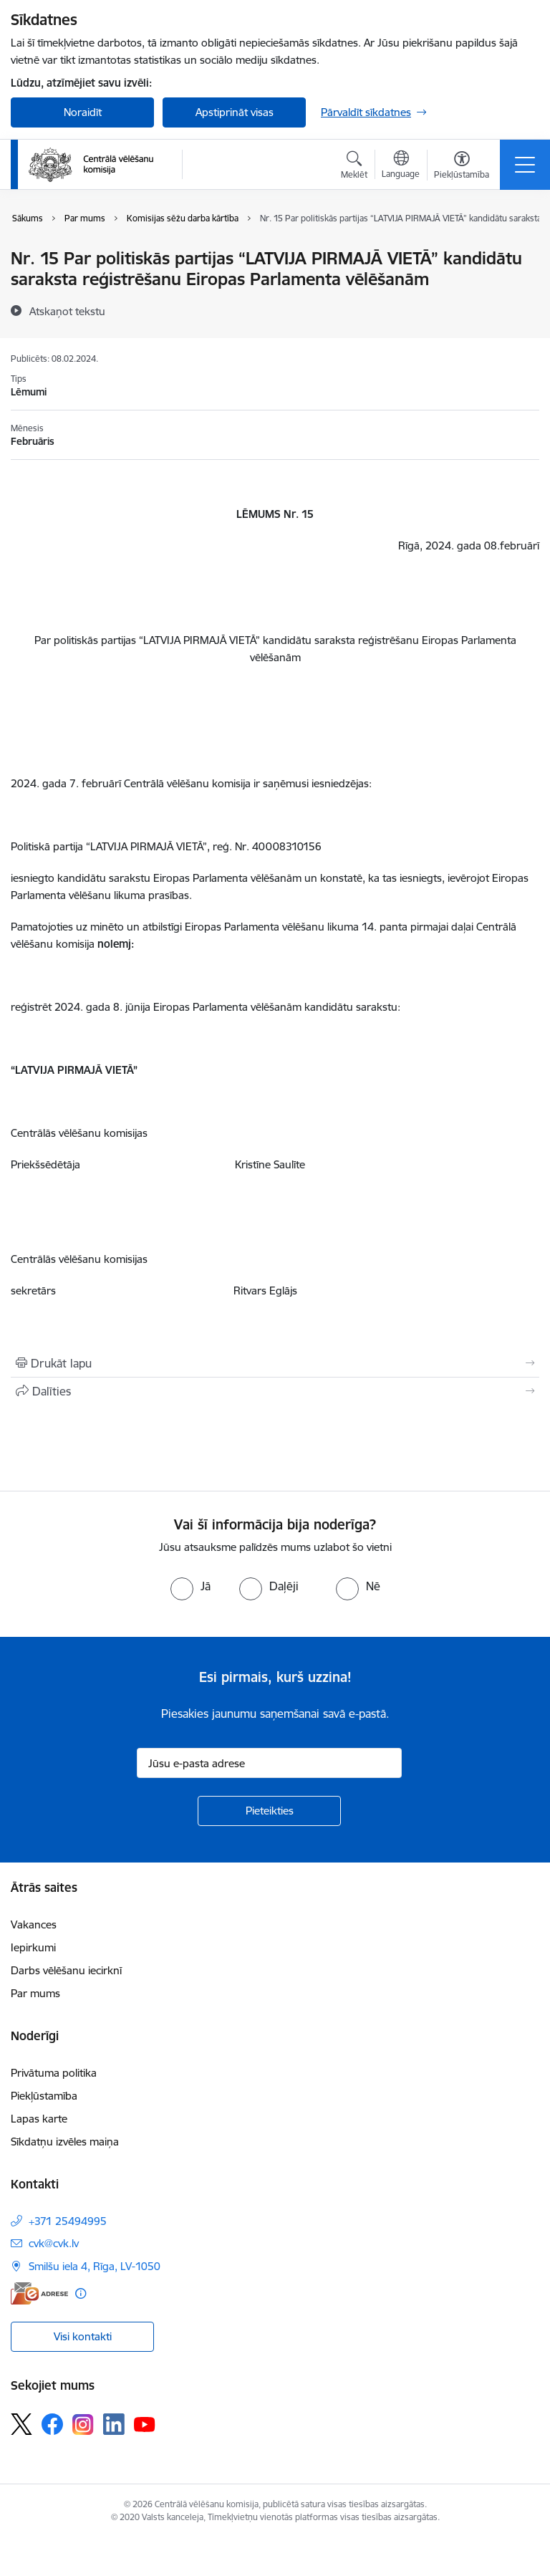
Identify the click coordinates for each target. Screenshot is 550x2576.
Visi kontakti (83, 2336)
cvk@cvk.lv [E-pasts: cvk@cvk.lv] (54, 2243)
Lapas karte (39, 2118)
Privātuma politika (54, 2073)
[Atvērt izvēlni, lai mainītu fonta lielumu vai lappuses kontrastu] (461, 167)
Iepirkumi (33, 1947)
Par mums (35, 1993)
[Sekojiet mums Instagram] (83, 2424)
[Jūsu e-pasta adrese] (269, 1763)
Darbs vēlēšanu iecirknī (66, 1970)
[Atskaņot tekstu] (67, 310)
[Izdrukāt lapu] (275, 1363)
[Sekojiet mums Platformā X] (21, 2424)
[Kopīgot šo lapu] (275, 1391)
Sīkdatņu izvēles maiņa (65, 2141)
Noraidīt (83, 112)
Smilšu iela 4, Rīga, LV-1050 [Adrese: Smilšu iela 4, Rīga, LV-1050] (94, 2266)
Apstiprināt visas (235, 112)
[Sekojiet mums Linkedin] (114, 2424)
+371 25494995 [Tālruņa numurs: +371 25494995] (68, 2221)
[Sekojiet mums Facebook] (52, 2424)
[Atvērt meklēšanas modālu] (354, 167)
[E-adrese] (39, 2293)
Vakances (34, 1924)
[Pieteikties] (269, 1811)
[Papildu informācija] (80, 2293)
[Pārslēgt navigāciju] (525, 165)
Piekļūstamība (44, 2095)
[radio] (190, 1586)
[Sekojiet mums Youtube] (144, 2423)
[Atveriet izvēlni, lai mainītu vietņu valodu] (401, 166)
